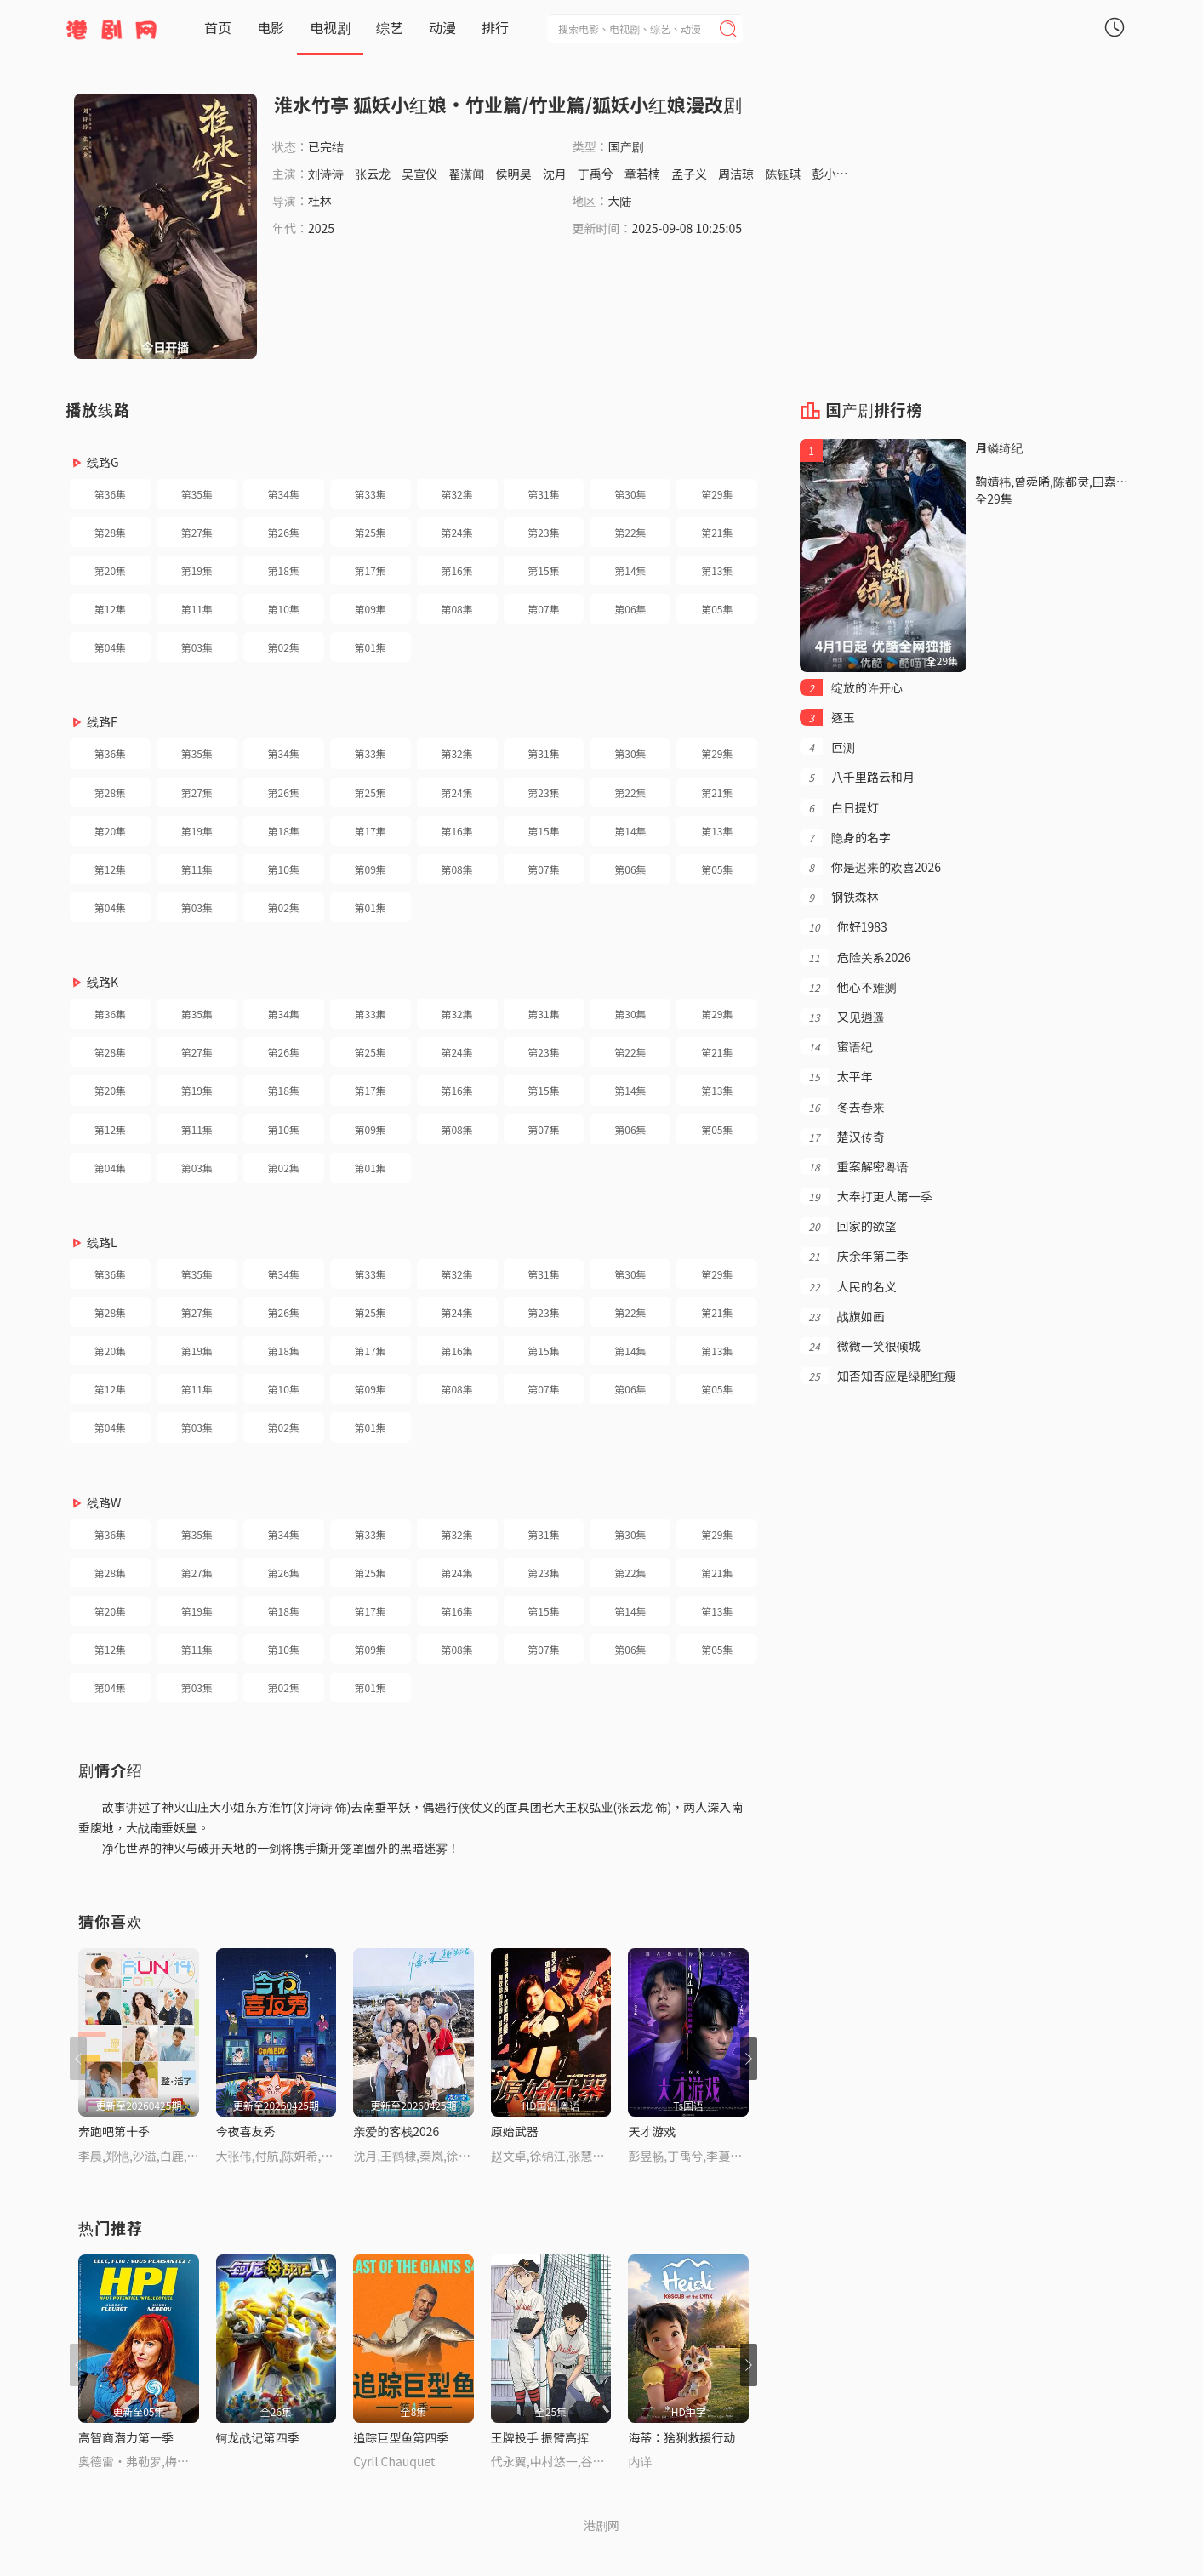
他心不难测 (848, 986)
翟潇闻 (466, 173)
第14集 (630, 570)
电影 (270, 27)
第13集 (717, 570)
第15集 (543, 570)
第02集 (283, 647)
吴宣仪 (419, 173)
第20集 (110, 570)
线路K (102, 981)
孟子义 (689, 173)
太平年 (836, 1076)
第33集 (370, 494)
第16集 (456, 570)
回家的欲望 (848, 1225)
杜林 (320, 200)
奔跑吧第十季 (114, 2131)
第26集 (283, 532)
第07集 (543, 608)
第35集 (197, 494)
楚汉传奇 (842, 1136)
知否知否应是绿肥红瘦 (877, 1375)
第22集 (630, 532)
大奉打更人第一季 (866, 1196)
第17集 (370, 570)
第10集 (283, 608)
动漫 (442, 27)
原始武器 (515, 2131)
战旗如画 (842, 1316)
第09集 (370, 608)
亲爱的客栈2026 (396, 2131)
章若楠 (642, 173)
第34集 (283, 494)
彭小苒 (830, 173)
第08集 (456, 608)
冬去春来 (842, 1106)
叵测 (827, 746)
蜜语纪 (836, 1046)
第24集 (456, 532)
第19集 (197, 570)
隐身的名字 (845, 837)
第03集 (197, 647)
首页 (217, 27)
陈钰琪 (783, 173)
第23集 (543, 532)
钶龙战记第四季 (257, 2437)
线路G (103, 461)
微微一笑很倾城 (860, 1345)
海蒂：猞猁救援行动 (681, 2437)
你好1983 (843, 926)
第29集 (717, 494)
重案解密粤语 (854, 1166)
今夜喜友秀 (246, 2131)
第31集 (543, 494)
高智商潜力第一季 (126, 2437)
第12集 (110, 608)
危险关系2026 (855, 957)
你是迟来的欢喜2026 (870, 866)
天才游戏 (652, 2131)
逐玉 (827, 717)
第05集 (717, 608)
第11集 (197, 608)
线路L (102, 1242)
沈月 (555, 173)
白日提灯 (839, 807)
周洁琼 (736, 173)
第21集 (717, 532)
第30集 (630, 494)
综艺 (389, 27)
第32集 (456, 494)
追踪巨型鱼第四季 (400, 2437)
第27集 (197, 532)
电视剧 (330, 27)
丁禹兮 (595, 173)
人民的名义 (848, 1286)
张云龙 (373, 173)
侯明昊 (514, 173)
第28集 (110, 532)
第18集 (283, 570)
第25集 (370, 532)
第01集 (370, 647)
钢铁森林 (839, 896)
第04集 (110, 647)
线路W (104, 1502)
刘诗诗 (326, 173)
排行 (495, 27)
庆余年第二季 (854, 1255)
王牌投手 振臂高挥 (540, 2437)
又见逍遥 (842, 1016)
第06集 (630, 608)
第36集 (110, 494)
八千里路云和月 (857, 776)
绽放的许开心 (851, 687)
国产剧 (626, 146)
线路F (102, 721)
